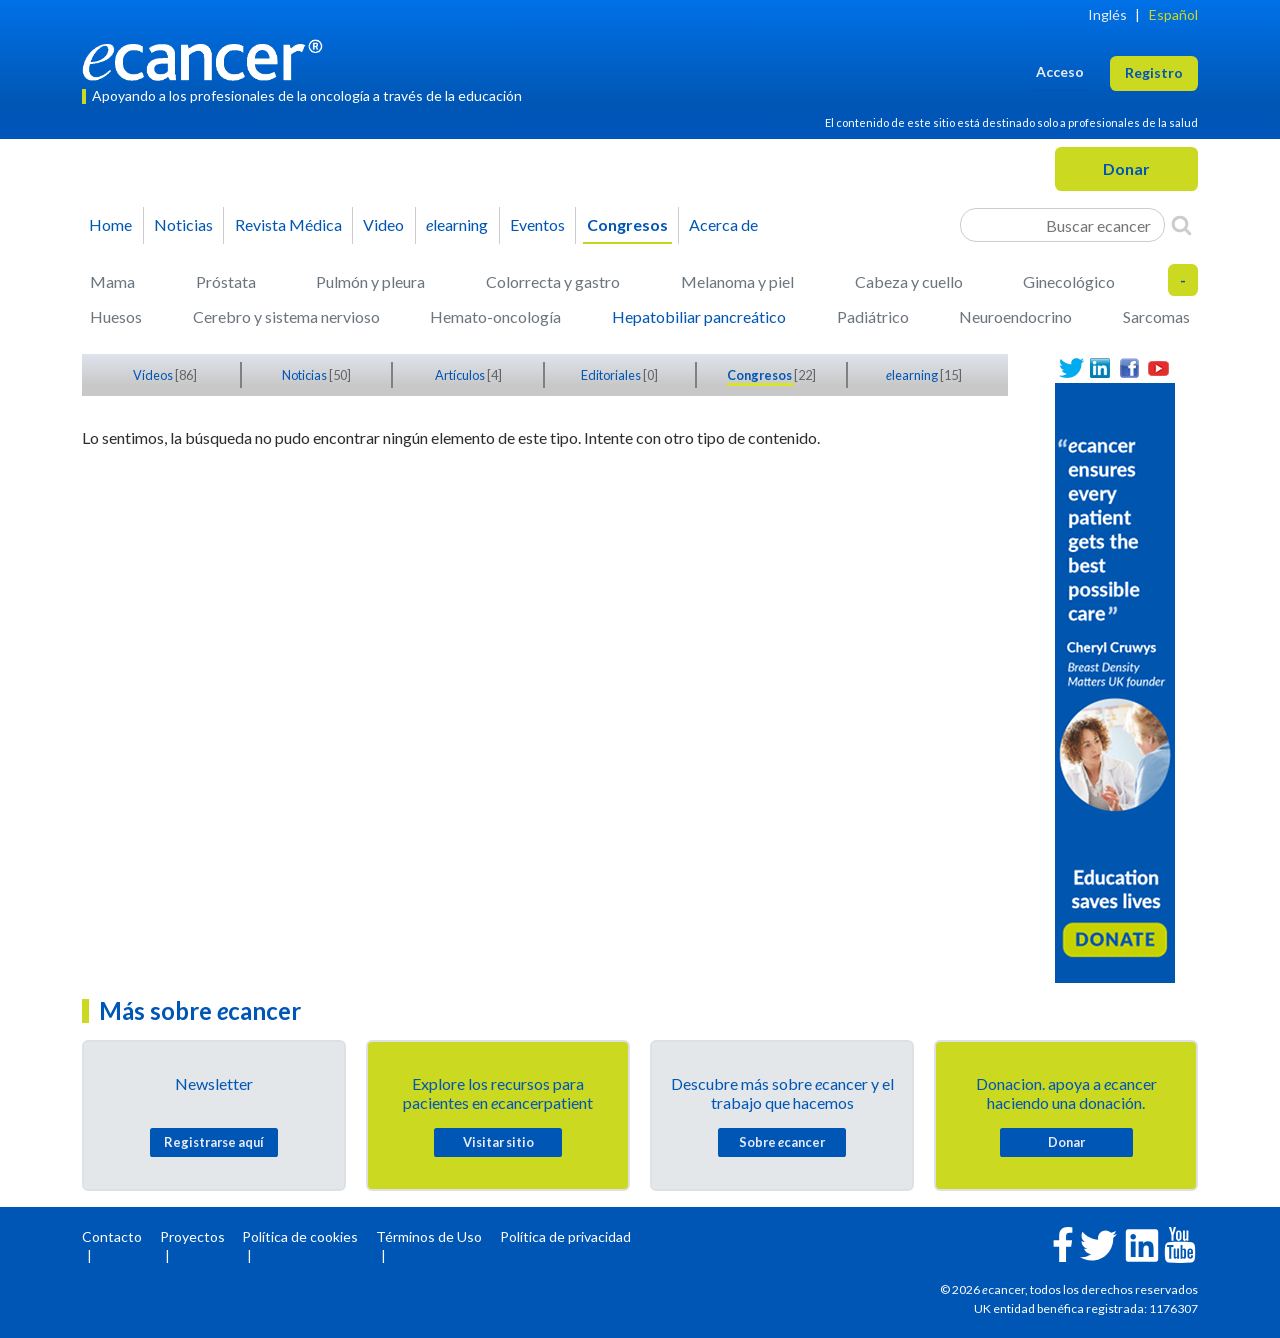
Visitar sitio (498, 1142)
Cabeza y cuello (909, 281)
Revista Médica (288, 224)
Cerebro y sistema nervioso (286, 316)
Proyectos (192, 1236)
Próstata (226, 281)
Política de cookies (300, 1236)
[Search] (1181, 225)
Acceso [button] (1060, 71)
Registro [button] (1154, 72)
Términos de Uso (429, 1236)
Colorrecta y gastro (553, 281)
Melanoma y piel (737, 281)
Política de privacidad (565, 1236)
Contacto (112, 1236)
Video (383, 224)
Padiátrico (873, 316)
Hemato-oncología (495, 316)
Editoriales (612, 375)
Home (110, 224)
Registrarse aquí (214, 1142)
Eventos (537, 224)
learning (457, 224)
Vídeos (154, 375)
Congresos (627, 224)
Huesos (116, 316)
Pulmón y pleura (370, 281)
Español (1173, 14)
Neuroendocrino (1015, 316)
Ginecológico (1069, 281)
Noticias (183, 224)
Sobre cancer (782, 1142)
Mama (112, 281)
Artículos (461, 375)
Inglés (1107, 14)
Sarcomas (1156, 316)
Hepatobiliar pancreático (699, 316)
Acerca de (723, 224)
